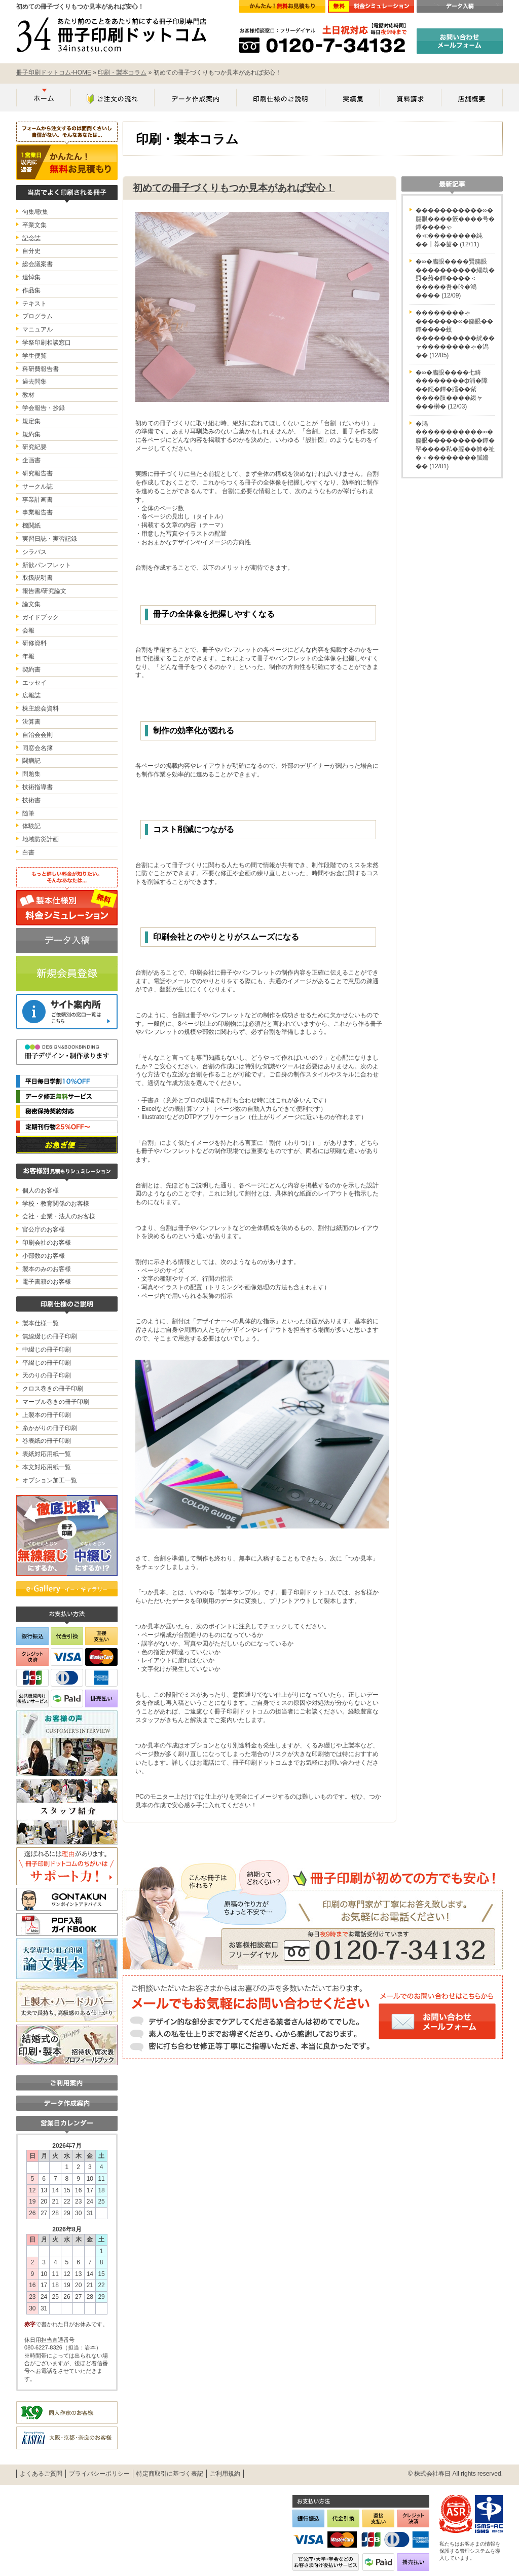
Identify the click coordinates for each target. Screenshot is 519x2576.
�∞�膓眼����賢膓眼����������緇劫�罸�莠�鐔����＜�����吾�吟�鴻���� (455, 278)
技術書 (31, 800)
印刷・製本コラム (122, 72)
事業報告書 (37, 512)
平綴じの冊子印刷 (46, 1362)
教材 (28, 394)
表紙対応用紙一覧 (46, 1454)
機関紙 (31, 525)
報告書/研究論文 (44, 590)
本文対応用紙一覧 (46, 1467)
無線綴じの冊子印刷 (49, 1336)
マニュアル (37, 329)
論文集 (31, 604)
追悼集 (31, 277)
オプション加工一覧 (49, 1480)
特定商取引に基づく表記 (169, 2473)
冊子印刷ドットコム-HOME (53, 72)
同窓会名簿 (37, 748)
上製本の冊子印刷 (46, 1414)
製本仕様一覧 (40, 1323)
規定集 (31, 421)
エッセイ (34, 682)
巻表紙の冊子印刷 (46, 1440)
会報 (28, 630)
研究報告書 (37, 473)
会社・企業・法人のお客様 (58, 1216)
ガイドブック (40, 617)
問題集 (31, 773)
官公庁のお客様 (43, 1229)
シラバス (34, 551)
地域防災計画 (40, 839)
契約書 (31, 669)
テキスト (34, 303)
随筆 (28, 813)
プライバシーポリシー (99, 2473)
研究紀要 (34, 447)
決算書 (31, 721)
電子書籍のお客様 (46, 1281)
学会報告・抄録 (43, 408)
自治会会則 (37, 734)
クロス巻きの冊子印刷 (52, 1388)
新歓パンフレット (46, 565)
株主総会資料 (40, 708)
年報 (28, 656)
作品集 (31, 290)
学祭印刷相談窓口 (46, 342)
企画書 (31, 460)
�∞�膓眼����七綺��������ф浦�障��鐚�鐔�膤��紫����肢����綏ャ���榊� (452, 389)
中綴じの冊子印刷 (46, 1349)
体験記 (31, 826)
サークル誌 (37, 486)
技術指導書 (37, 787)
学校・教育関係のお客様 (55, 1203)
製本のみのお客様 (46, 1269)
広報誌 (31, 695)
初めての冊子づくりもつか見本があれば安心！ (234, 187)
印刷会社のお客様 (46, 1242)
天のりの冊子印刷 (46, 1375)
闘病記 (31, 760)
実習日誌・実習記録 (49, 538)
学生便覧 (34, 355)
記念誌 (31, 238)
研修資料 (34, 643)
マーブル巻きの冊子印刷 (55, 1401)
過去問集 (34, 381)
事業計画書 (37, 499)
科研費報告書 (40, 368)
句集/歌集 (35, 211)
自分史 (31, 250)
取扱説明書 (37, 577)
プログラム (37, 316)
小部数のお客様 (43, 1255)
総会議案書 (37, 264)
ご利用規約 (225, 2473)
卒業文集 (34, 225)
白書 (28, 852)
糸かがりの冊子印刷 (49, 1428)
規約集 (31, 434)
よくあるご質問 (41, 2473)
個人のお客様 (40, 1190)
